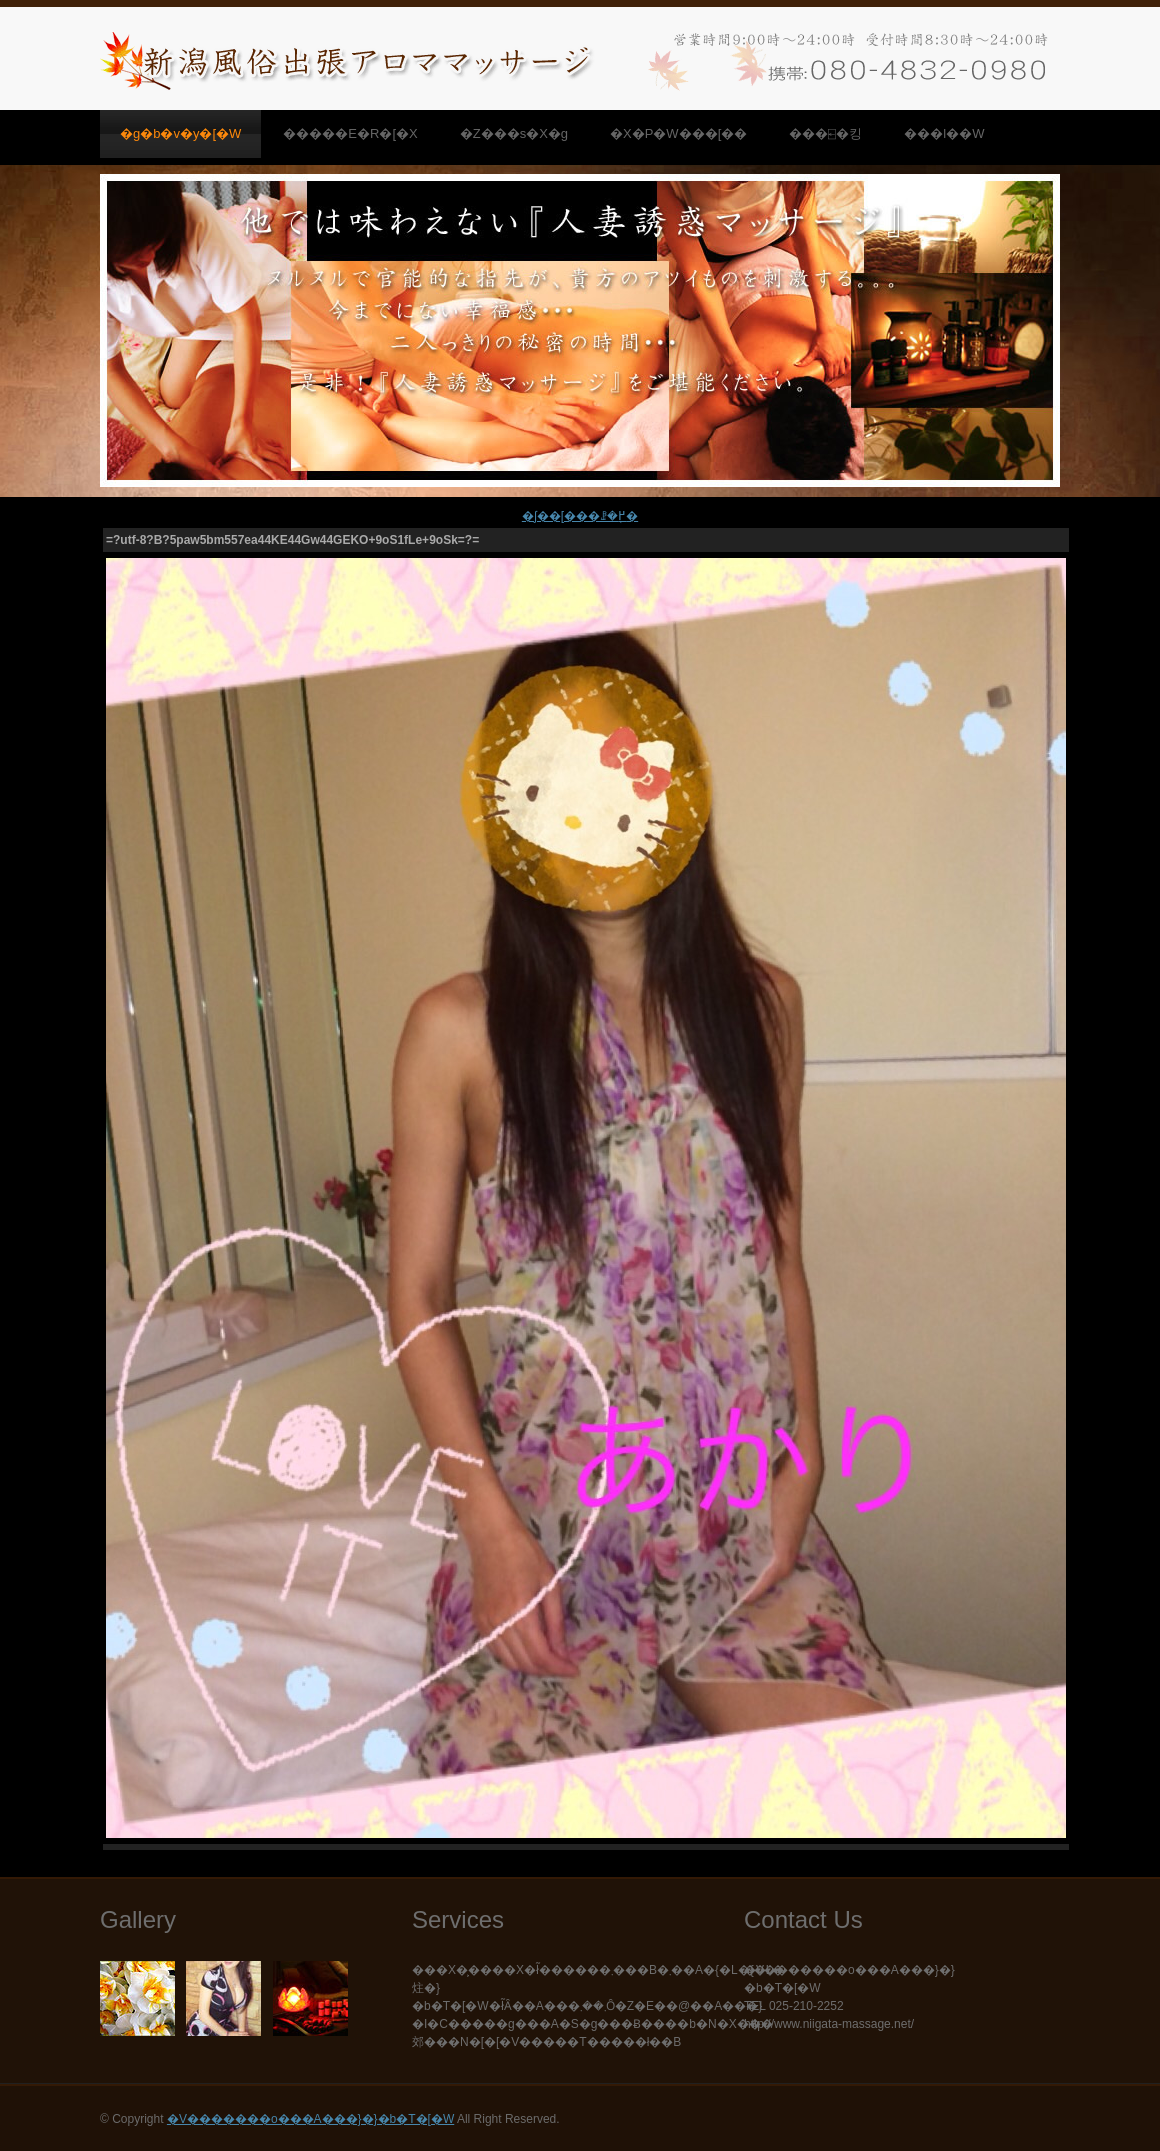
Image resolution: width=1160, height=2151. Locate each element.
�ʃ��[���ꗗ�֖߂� (580, 516)
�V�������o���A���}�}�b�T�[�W (310, 2119)
